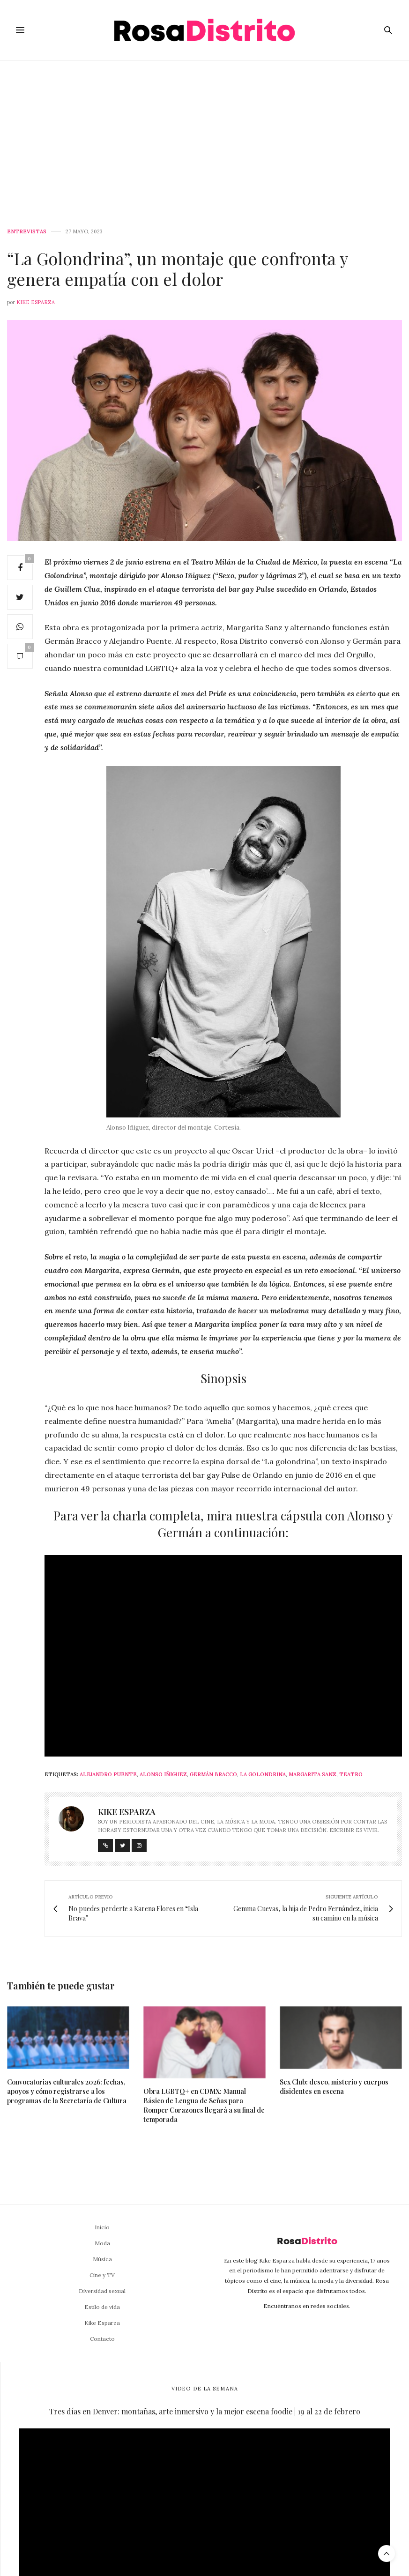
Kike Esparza (35, 302)
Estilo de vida (102, 2306)
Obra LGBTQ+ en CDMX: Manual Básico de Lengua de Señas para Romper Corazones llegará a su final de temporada (204, 2105)
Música (102, 2259)
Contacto (102, 2338)
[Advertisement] (204, 130)
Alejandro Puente (108, 1774)
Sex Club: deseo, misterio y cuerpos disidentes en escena (334, 2086)
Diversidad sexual (102, 2290)
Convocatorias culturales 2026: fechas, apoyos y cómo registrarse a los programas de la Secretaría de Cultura (66, 2091)
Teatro (351, 1774)
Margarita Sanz (312, 1774)
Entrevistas (26, 231)
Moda (102, 2243)
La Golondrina (263, 1774)
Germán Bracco (213, 1774)
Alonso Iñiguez (163, 1774)
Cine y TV (102, 2274)
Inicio (102, 2227)
